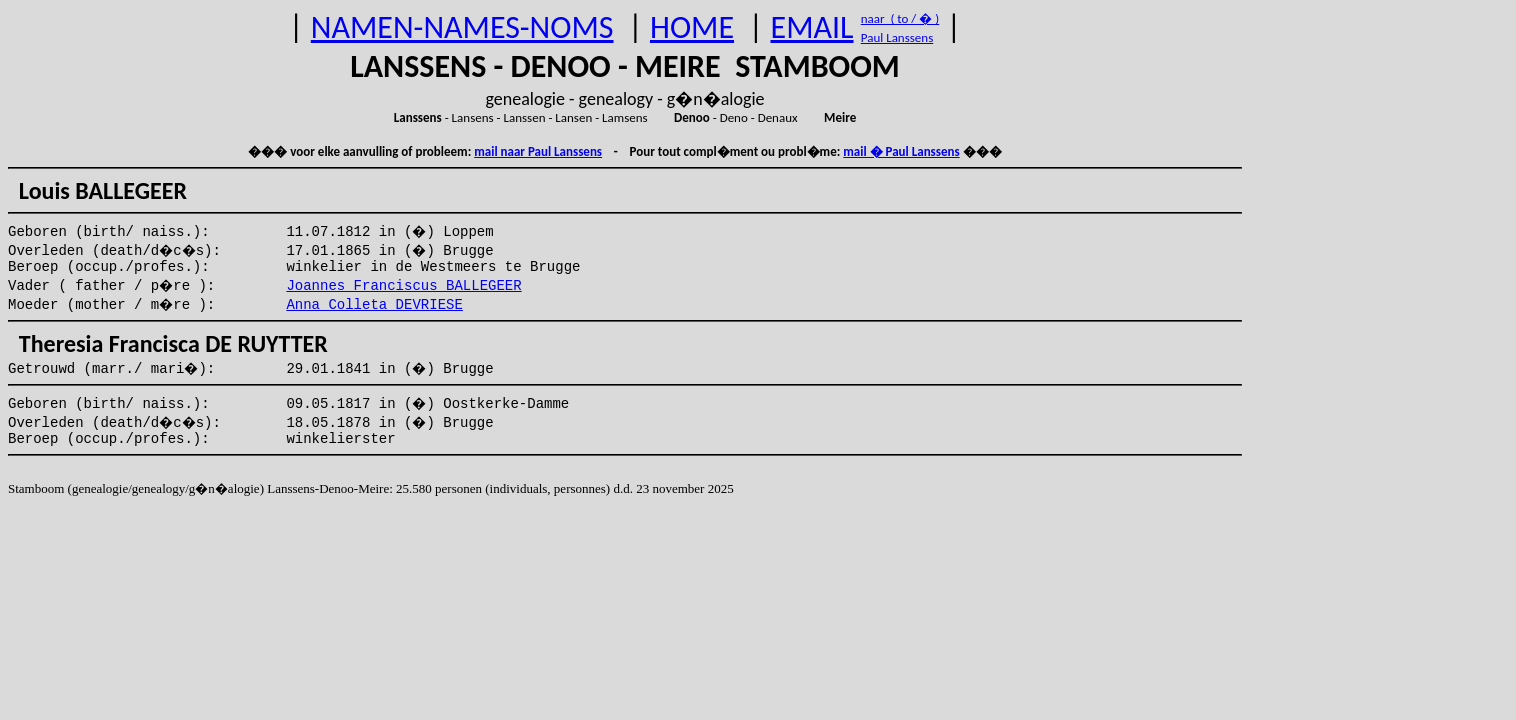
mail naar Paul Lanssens (538, 151)
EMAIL (812, 27)
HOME (692, 27)
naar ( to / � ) (900, 18)
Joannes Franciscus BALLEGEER (403, 286)
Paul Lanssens (897, 37)
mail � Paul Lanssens (901, 151)
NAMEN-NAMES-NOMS (462, 27)
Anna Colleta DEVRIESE (374, 305)
